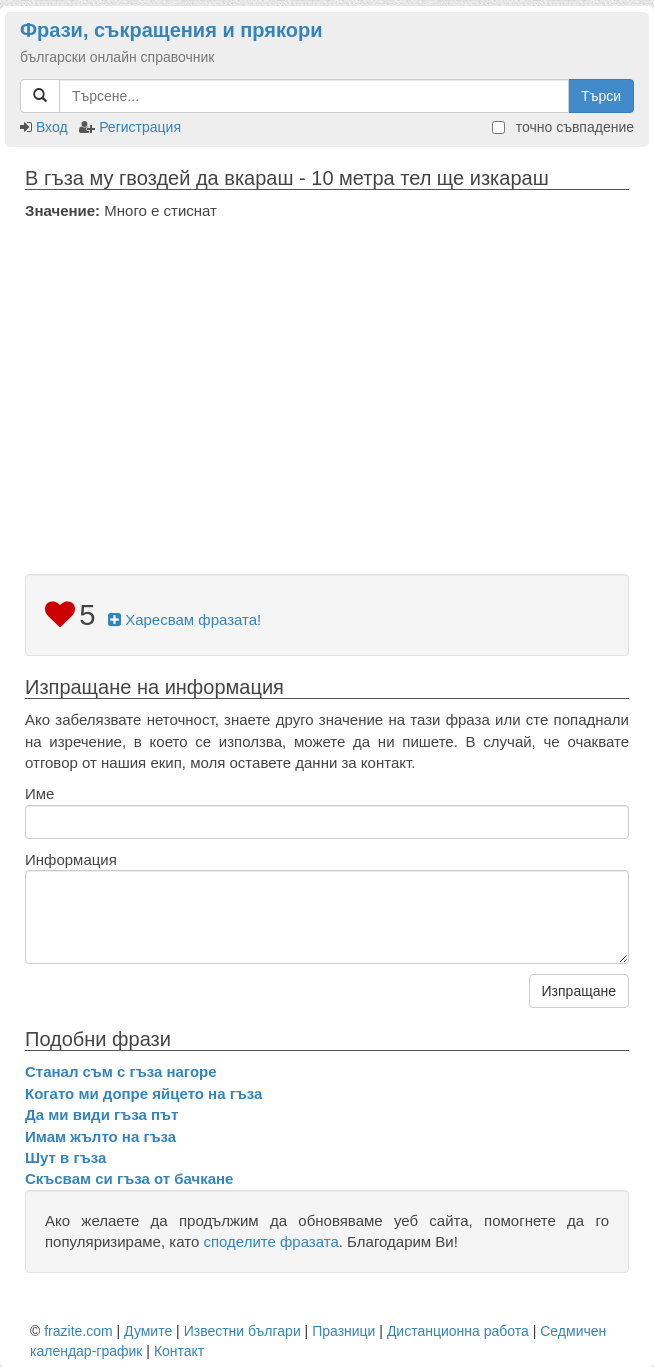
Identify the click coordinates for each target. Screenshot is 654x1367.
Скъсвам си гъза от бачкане (129, 1178)
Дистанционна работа (458, 1331)
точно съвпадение (563, 127)
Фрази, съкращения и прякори (171, 30)
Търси (601, 96)
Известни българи (242, 1331)
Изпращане (579, 991)
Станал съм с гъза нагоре (121, 1071)
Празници (343, 1331)
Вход (52, 127)
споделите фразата (270, 1241)
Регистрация (140, 127)
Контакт (179, 1351)
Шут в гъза (65, 1157)
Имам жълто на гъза (100, 1136)
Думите (148, 1331)
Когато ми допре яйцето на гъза (143, 1093)
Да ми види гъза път (101, 1114)
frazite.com (78, 1331)
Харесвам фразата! (184, 619)
